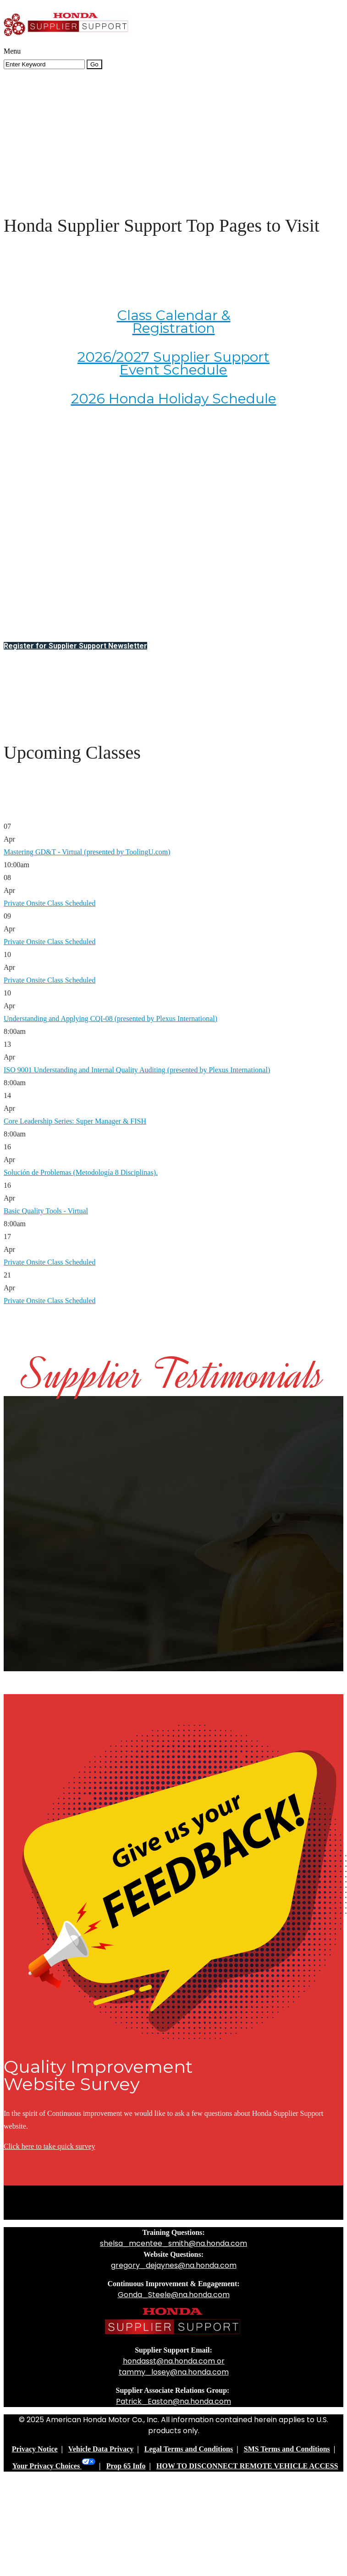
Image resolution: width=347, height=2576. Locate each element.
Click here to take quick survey (49, 2146)
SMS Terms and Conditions (287, 2449)
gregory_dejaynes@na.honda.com (174, 2265)
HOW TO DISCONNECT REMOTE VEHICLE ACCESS (247, 2466)
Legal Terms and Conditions (188, 2449)
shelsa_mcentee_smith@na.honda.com (173, 2243)
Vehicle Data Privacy (100, 2449)
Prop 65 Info (126, 2466)
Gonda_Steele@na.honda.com (174, 2294)
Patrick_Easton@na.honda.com (173, 2401)
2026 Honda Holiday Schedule (173, 398)
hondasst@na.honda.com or (174, 2361)
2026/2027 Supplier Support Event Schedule (173, 363)
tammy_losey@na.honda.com (174, 2372)
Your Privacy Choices (53, 2466)
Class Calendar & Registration (174, 322)
